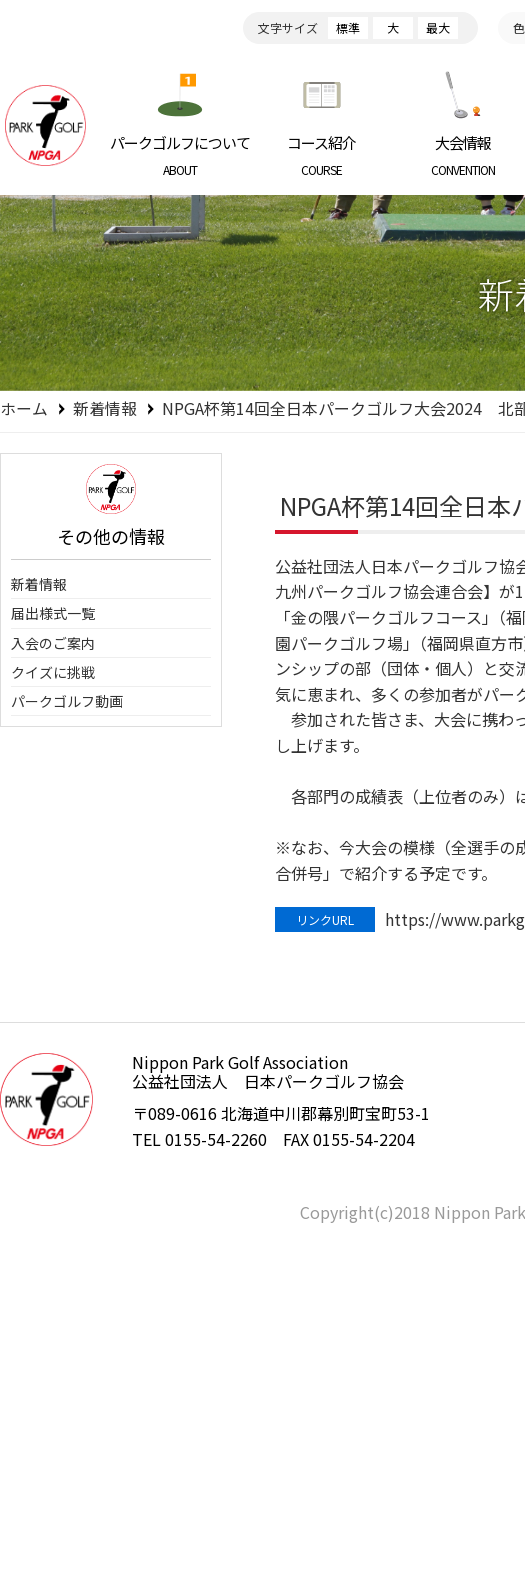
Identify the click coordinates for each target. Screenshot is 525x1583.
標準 (348, 27)
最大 (438, 27)
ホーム (24, 408)
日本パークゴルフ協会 (45, 125)
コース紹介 (322, 155)
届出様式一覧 (53, 613)
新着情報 (105, 408)
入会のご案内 (53, 643)
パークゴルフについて (180, 155)
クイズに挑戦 (53, 672)
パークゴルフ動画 (67, 701)
